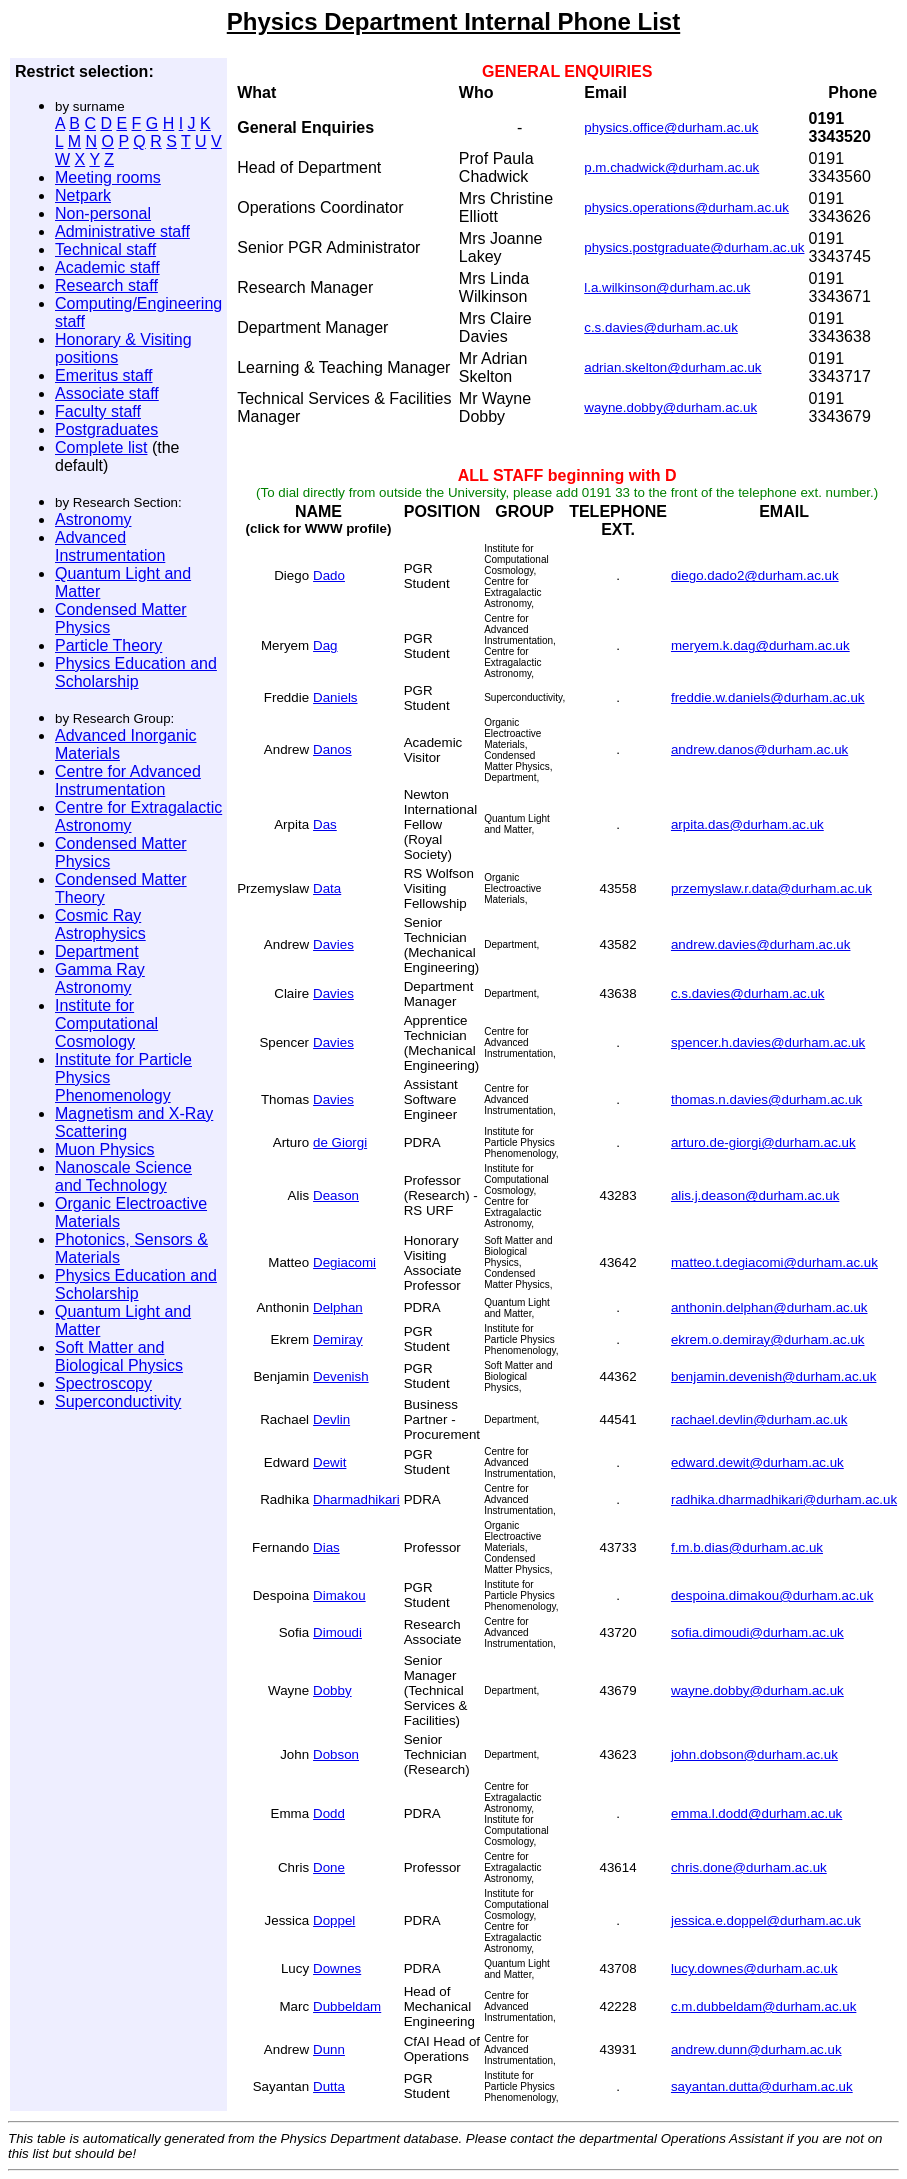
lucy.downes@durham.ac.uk (754, 1968)
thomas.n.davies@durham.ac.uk (766, 1099)
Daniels (335, 697)
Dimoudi (337, 1632)
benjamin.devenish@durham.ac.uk (773, 1376)
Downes (337, 1968)
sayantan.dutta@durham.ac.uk (762, 2086)
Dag (325, 645)
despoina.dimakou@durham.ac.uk (772, 1595)
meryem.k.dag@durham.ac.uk (760, 645)
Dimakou (339, 1595)
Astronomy (93, 519)
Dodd (329, 1813)
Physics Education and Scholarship (136, 672)
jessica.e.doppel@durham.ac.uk (766, 1920)
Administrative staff (122, 231)
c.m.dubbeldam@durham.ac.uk (763, 2006)
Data (327, 888)
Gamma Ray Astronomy (100, 978)
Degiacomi (344, 1262)
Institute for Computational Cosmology (106, 1023)
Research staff (106, 285)
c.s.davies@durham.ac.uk (748, 993)
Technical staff (105, 249)
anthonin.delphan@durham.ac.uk (769, 1307)
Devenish (341, 1376)
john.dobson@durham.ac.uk (754, 1754)
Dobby (332, 1690)
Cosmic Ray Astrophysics (100, 924)
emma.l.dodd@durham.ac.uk (756, 1813)
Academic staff (107, 267)
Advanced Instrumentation (110, 546)
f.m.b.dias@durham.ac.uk (747, 1547)
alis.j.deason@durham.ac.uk (755, 1195)
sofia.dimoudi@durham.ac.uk (757, 1632)
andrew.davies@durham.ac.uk (761, 944)
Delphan (338, 1307)
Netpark (83, 195)
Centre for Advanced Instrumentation (128, 780)
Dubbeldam (347, 2006)
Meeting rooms (108, 177)
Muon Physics (105, 1149)
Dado (329, 575)
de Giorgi (340, 1142)
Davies (333, 944)
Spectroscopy (103, 1383)
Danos (332, 749)
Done (329, 1867)
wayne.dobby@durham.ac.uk (757, 1690)
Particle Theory (108, 645)
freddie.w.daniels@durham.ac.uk (768, 697)
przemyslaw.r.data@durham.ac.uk (771, 888)
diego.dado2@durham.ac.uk (755, 575)
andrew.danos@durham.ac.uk (759, 749)
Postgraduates (106, 429)
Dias (326, 1547)
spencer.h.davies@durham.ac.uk (768, 1042)
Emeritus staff (104, 375)
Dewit (329, 1462)
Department (97, 951)
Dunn (329, 2049)
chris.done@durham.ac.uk (749, 1867)
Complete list (101, 447)
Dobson (336, 1754)
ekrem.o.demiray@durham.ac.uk (768, 1339)
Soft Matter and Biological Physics (119, 1356)
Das (325, 824)
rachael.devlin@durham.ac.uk (759, 1419)
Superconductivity (118, 1401)
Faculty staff (98, 411)
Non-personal (103, 213)
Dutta (329, 2086)
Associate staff (107, 393)
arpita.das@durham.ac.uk (747, 824)
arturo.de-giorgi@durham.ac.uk (763, 1142)
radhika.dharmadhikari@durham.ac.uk (784, 1499)
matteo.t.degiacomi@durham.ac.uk (774, 1262)
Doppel (334, 1920)
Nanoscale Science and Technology (123, 1176)
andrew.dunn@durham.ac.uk (756, 2049)
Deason (336, 1195)
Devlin (331, 1419)
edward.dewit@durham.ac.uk (757, 1462)
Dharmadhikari (356, 1499)
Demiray (338, 1339)
